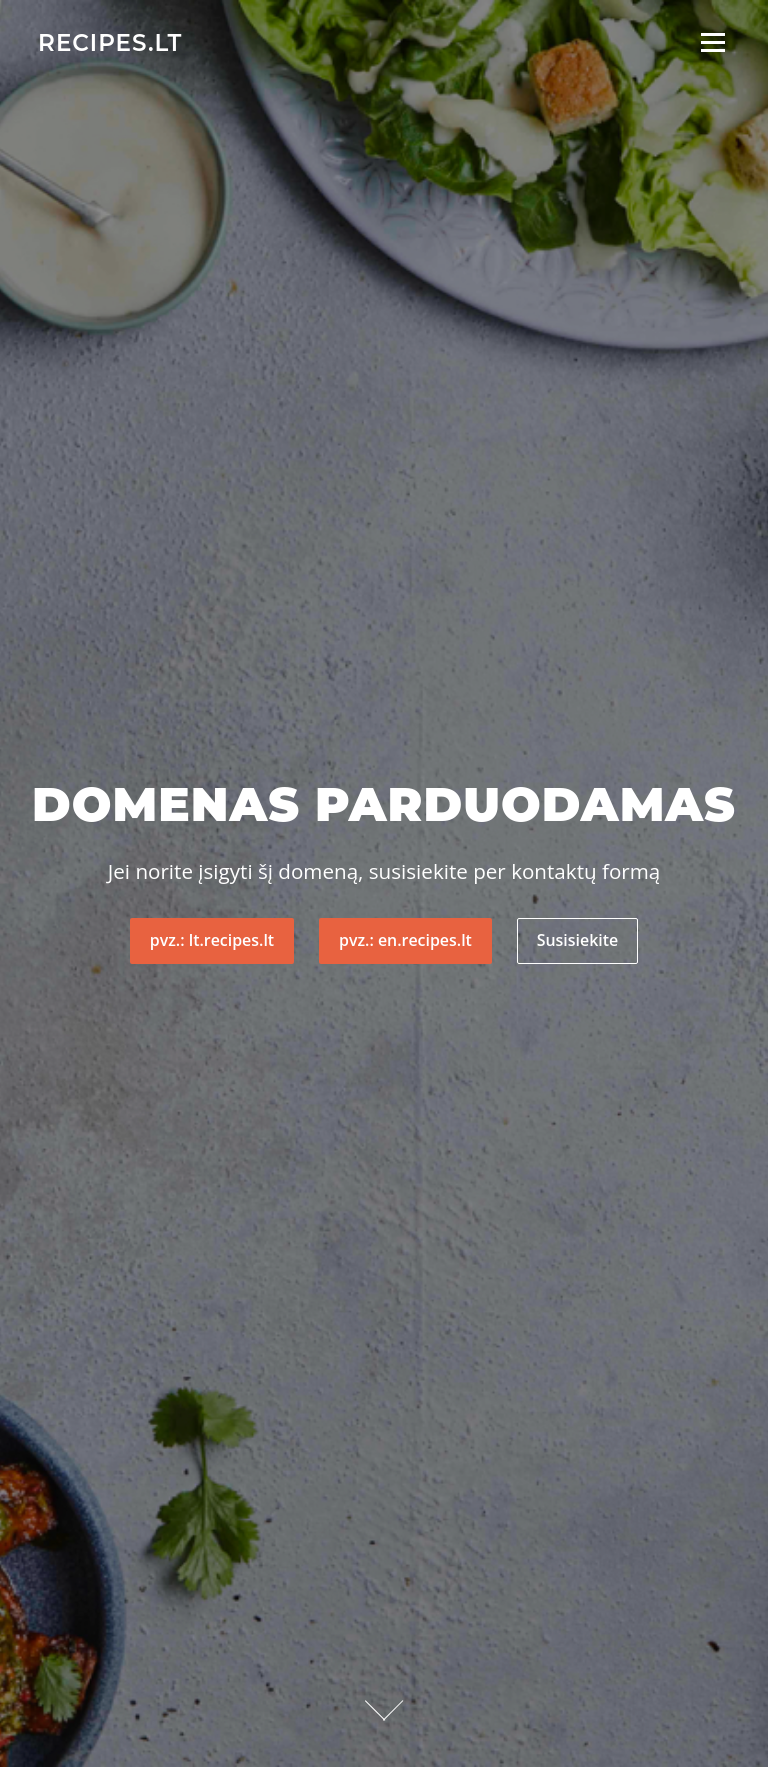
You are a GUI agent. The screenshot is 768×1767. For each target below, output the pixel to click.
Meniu (712, 42)
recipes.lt (110, 42)
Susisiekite (577, 940)
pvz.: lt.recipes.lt (212, 940)
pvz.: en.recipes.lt (405, 940)
